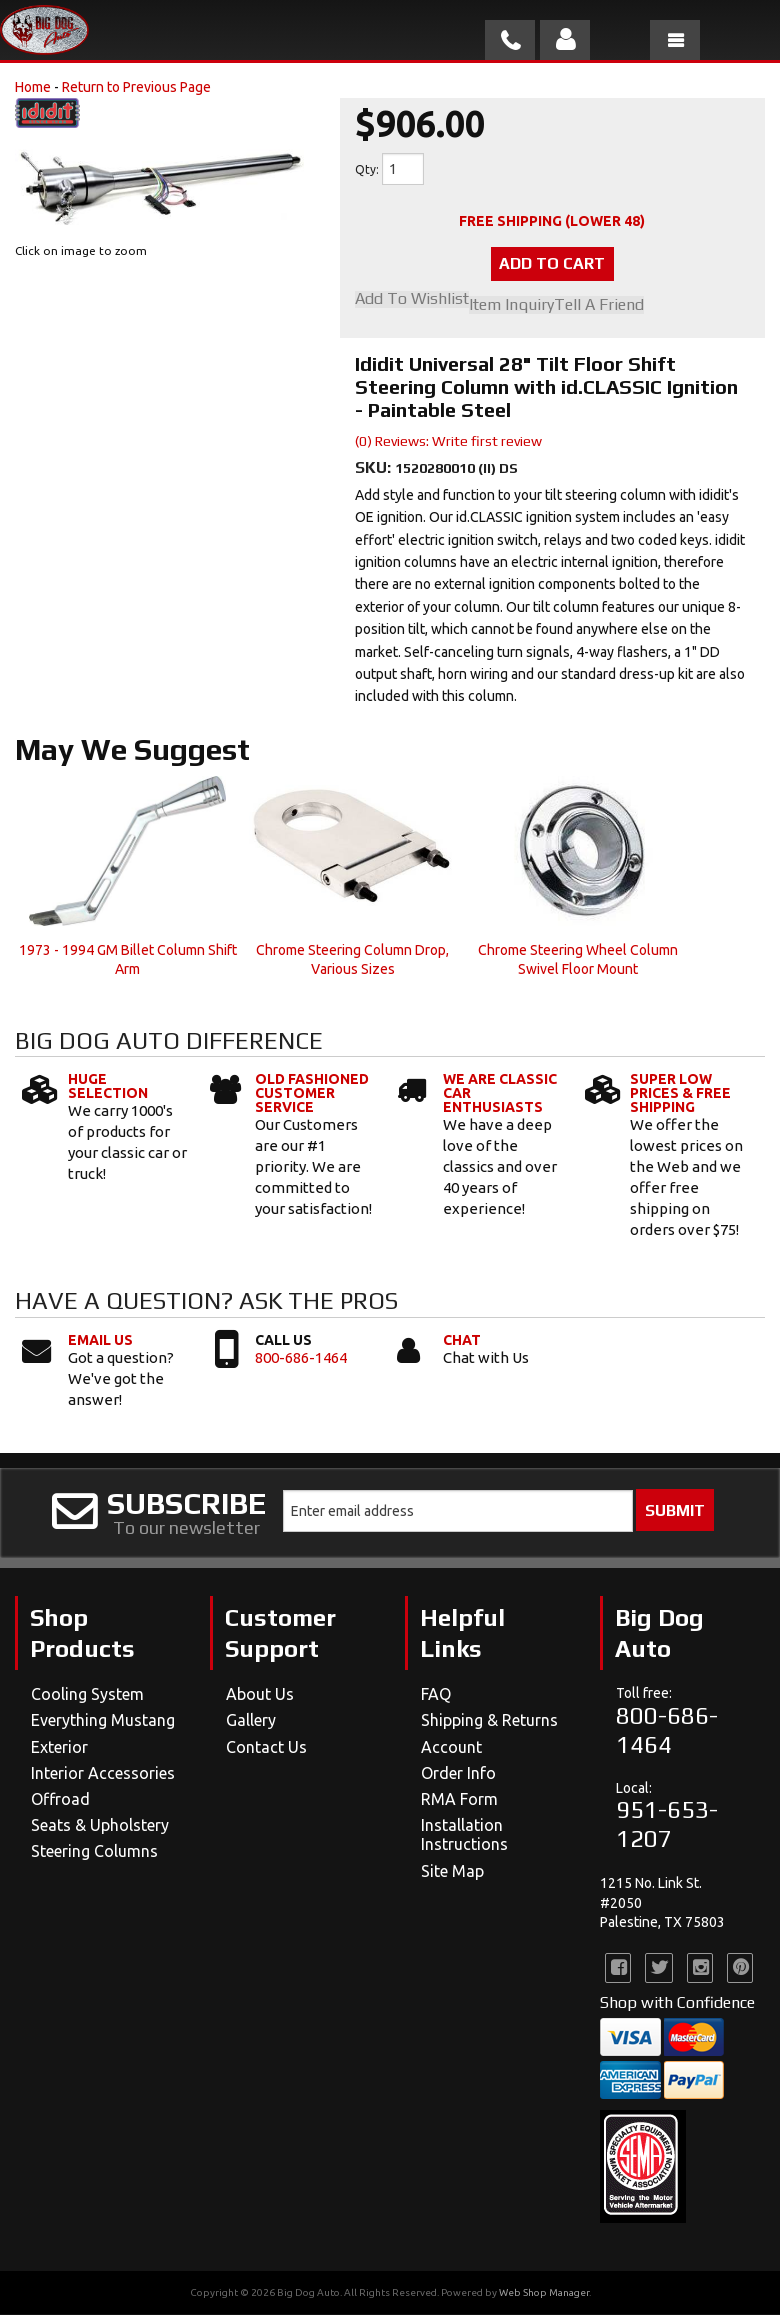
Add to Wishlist (412, 301)
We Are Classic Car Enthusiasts (500, 1094)
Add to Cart (552, 264)
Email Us (100, 1340)
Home (33, 87)
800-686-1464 (301, 1357)
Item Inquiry (511, 306)
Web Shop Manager (544, 2293)
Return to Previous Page (136, 87)
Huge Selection (108, 1087)
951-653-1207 (667, 1825)
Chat (462, 1340)
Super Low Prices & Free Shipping (680, 1094)
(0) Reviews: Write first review (448, 442)
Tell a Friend (599, 306)
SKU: (375, 468)
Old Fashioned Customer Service (312, 1094)
